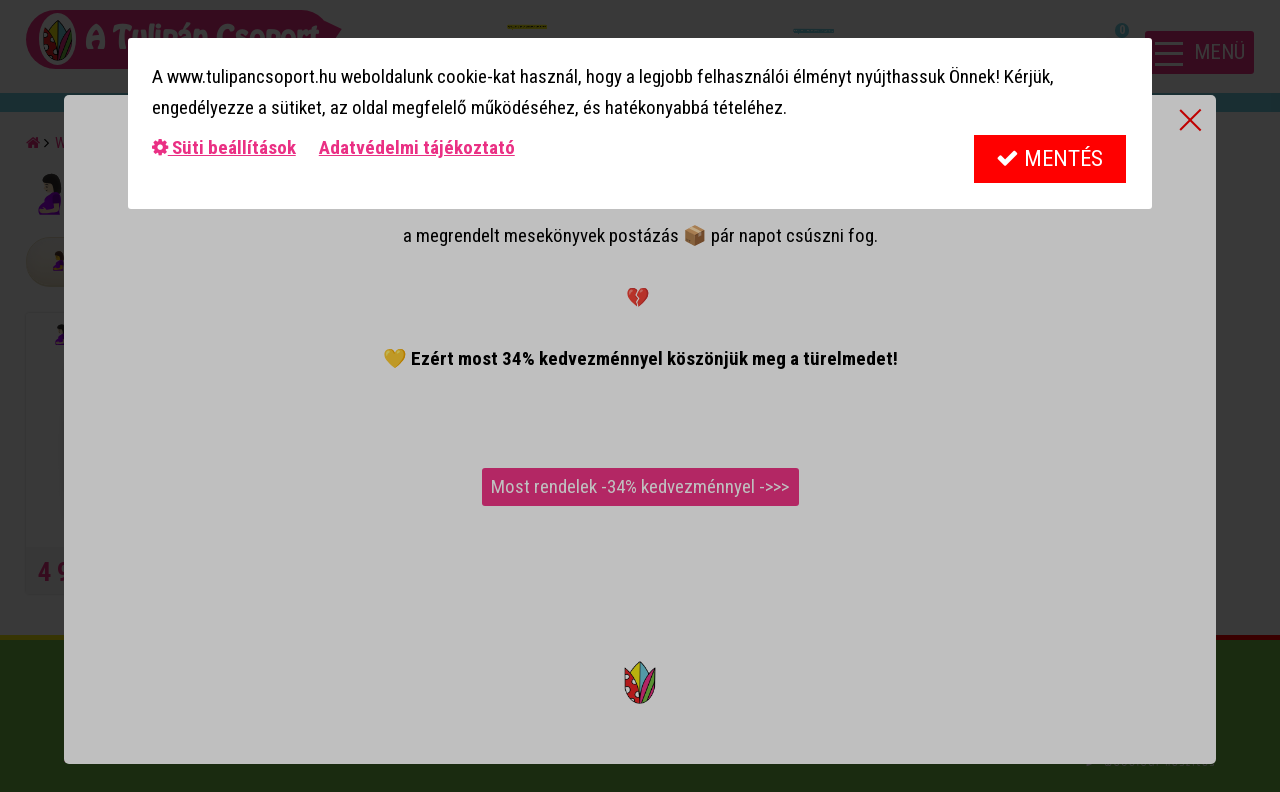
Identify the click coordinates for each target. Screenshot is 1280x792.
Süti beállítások (224, 147)
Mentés (1049, 158)
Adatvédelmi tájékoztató (417, 147)
